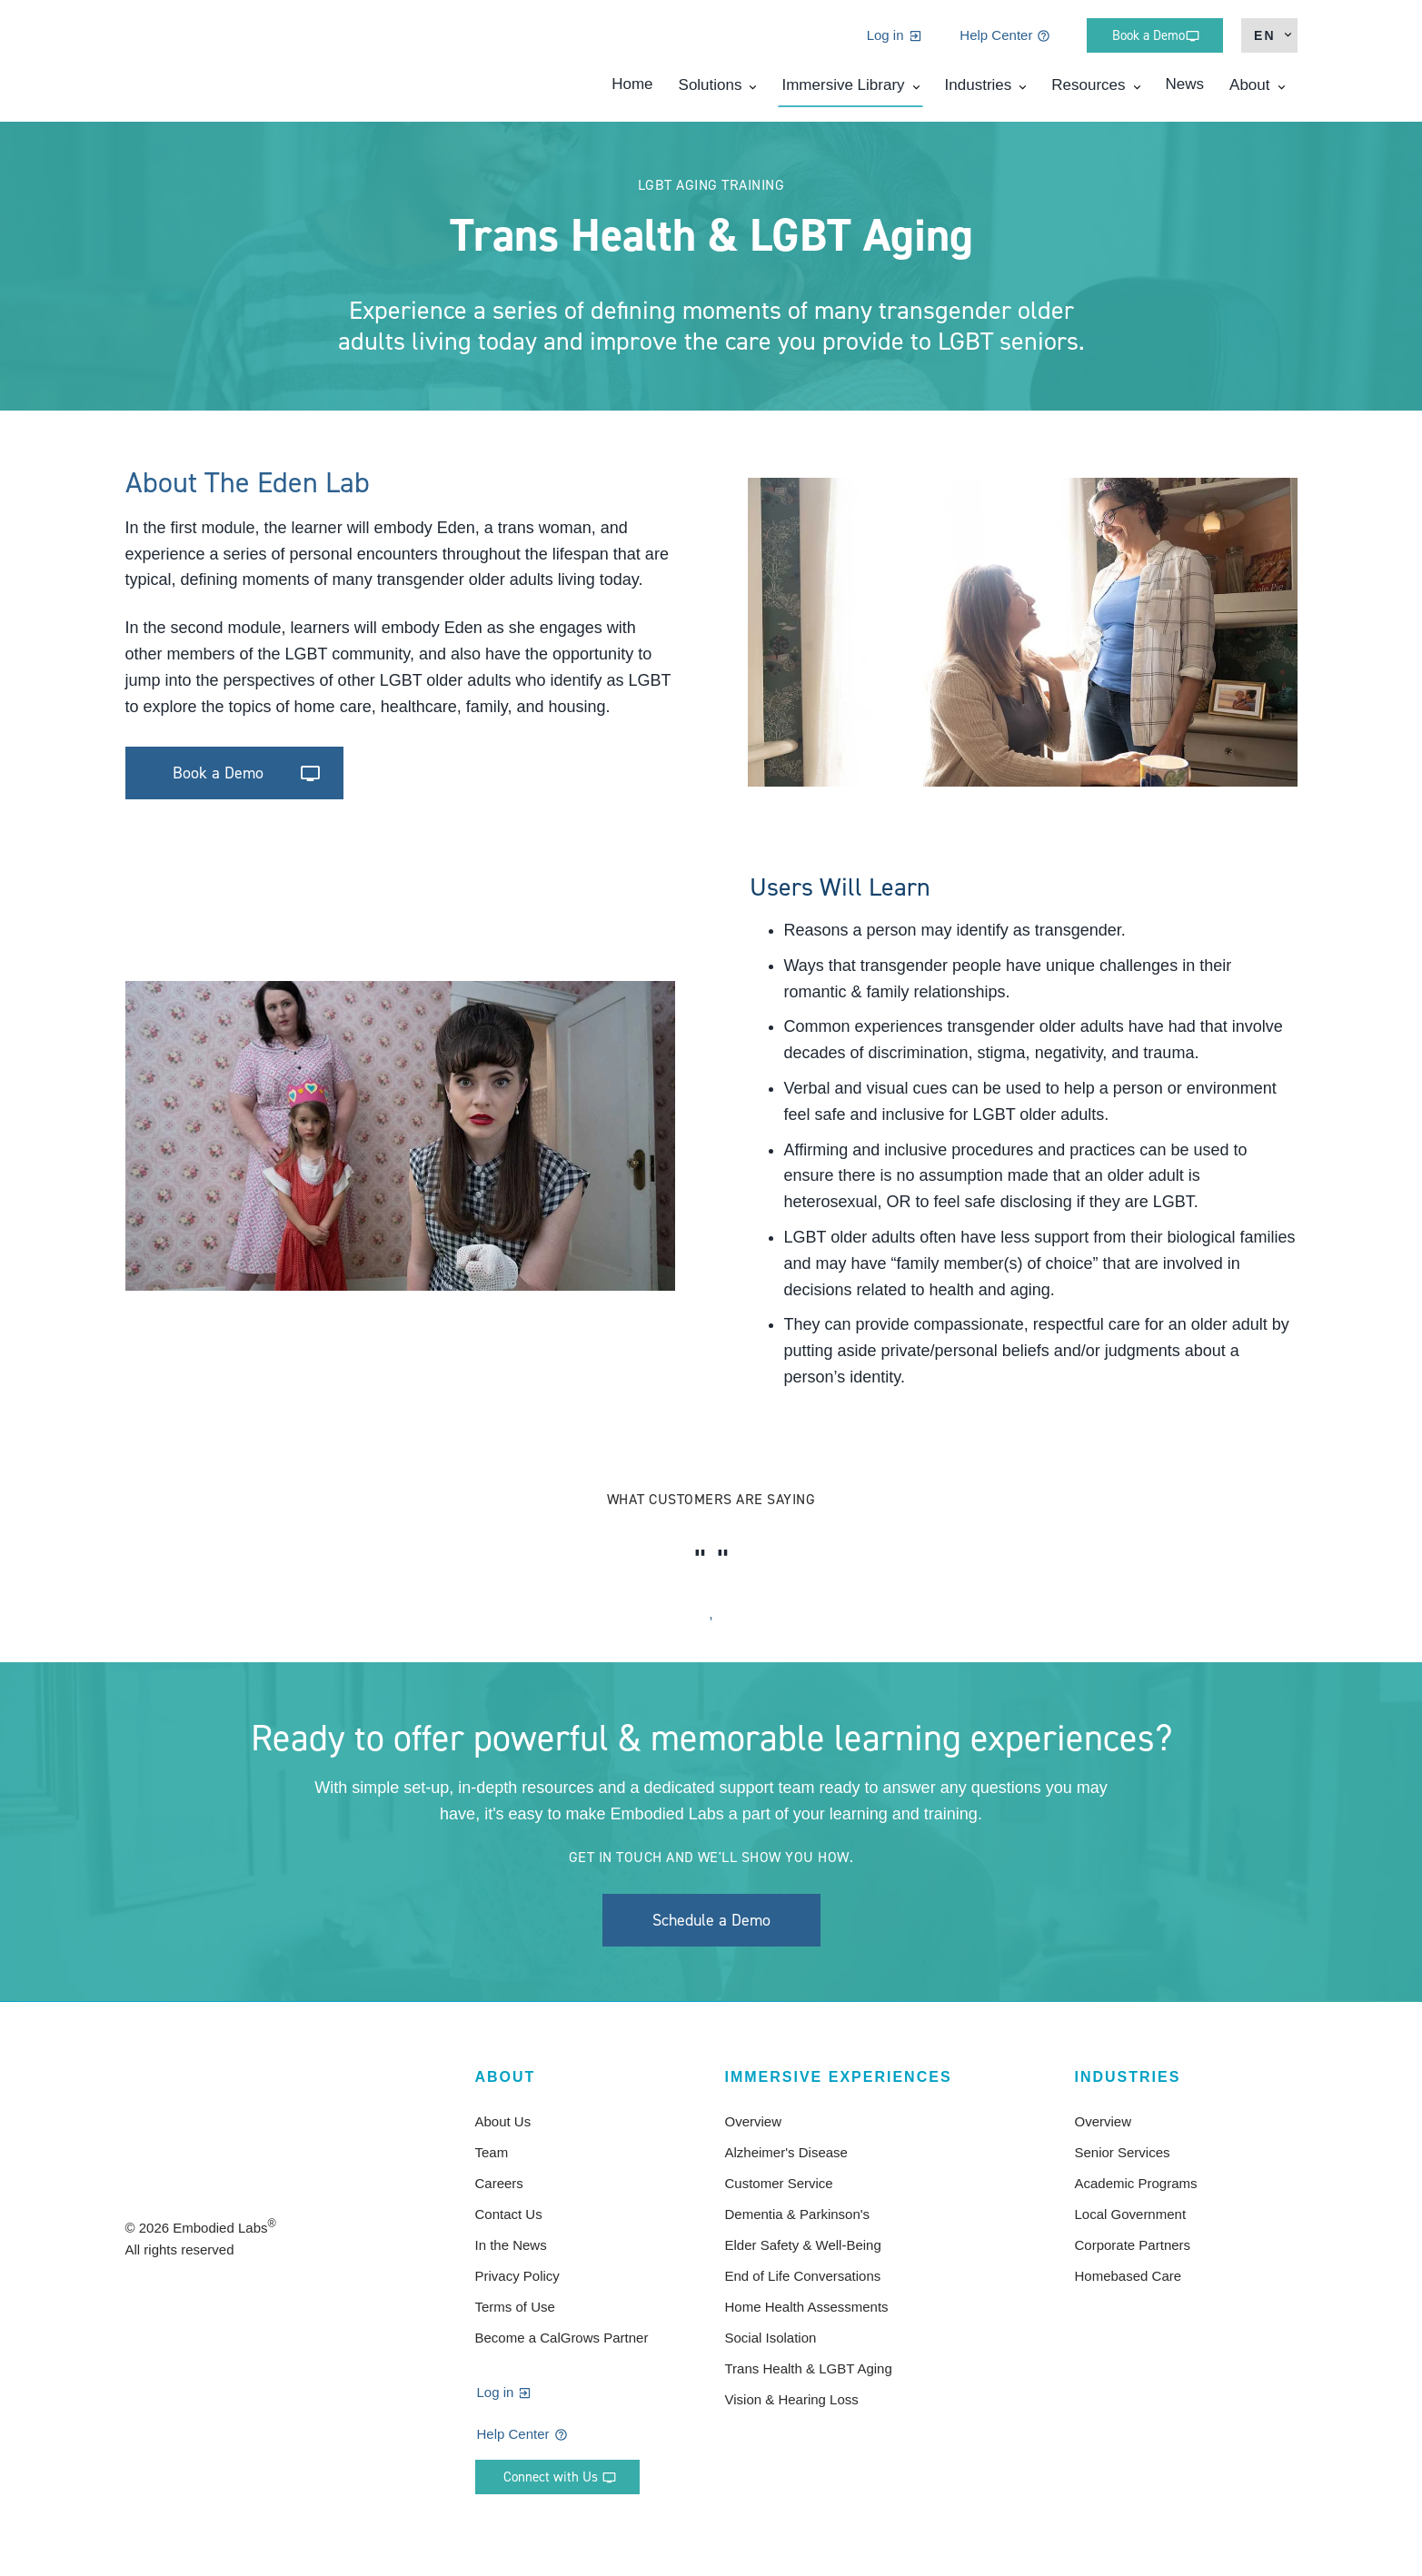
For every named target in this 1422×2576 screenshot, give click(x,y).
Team (492, 2152)
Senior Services (1122, 2152)
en (1264, 42)
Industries (978, 92)
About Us (503, 2121)
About (1249, 92)
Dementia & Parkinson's (797, 2214)
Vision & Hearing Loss (792, 2399)
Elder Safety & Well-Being (803, 2245)
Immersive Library (842, 92)
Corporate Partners (1133, 2245)
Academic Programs (1136, 2183)
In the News (511, 2245)
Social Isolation (771, 2337)
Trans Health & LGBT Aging (808, 2368)
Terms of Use (515, 2306)
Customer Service (779, 2183)
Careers (499, 2183)
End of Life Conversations (803, 2276)
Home (632, 91)
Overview (753, 2121)
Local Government (1131, 2214)
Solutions (710, 92)
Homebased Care (1128, 2276)
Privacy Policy (517, 2276)
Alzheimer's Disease (786, 2152)
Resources (1088, 92)
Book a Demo (218, 773)
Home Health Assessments (807, 2306)
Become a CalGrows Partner (562, 2337)
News (1185, 91)
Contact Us (508, 2214)
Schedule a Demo (711, 1920)
